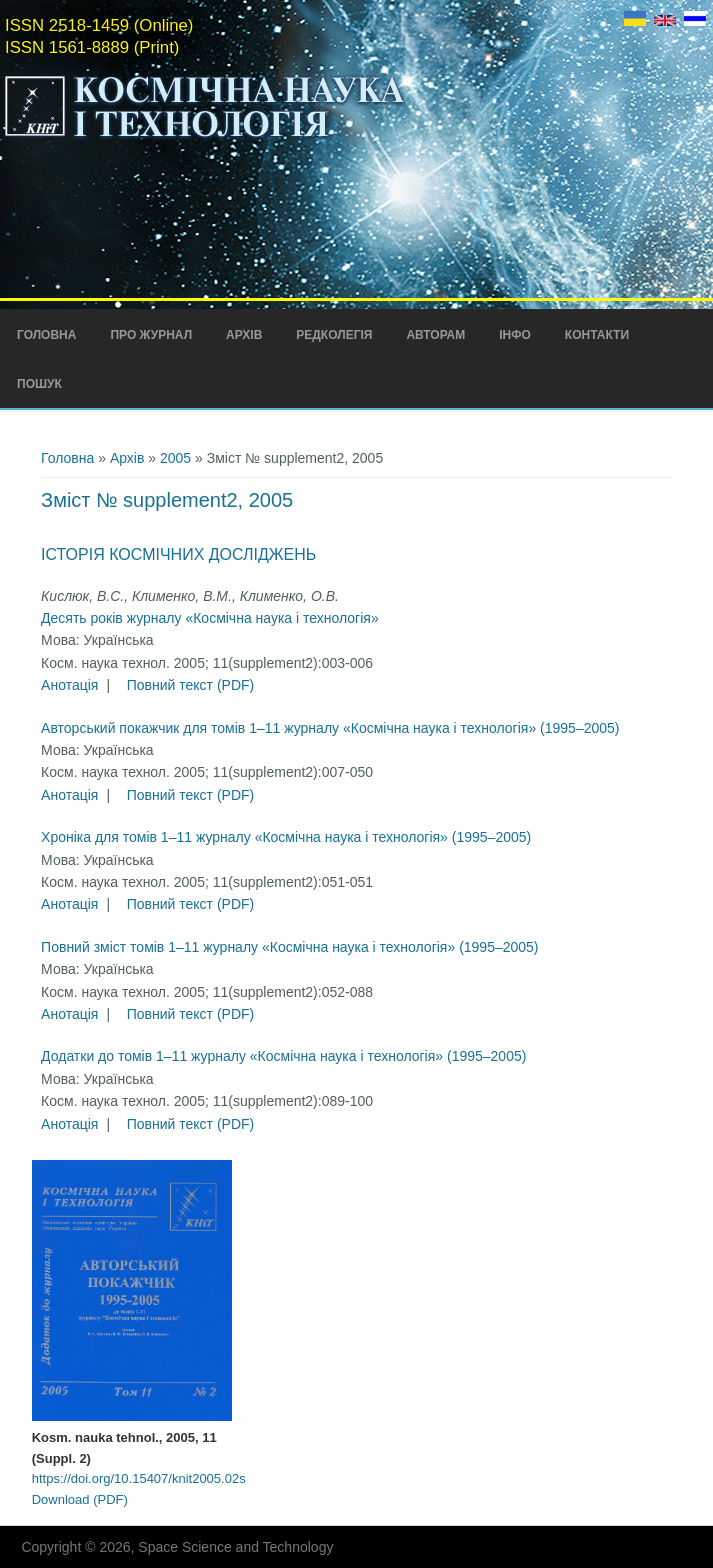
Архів (244, 335)
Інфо (515, 335)
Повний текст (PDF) (191, 685)
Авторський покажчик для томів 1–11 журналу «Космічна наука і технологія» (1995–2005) (330, 728)
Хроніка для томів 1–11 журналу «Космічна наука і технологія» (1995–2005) (286, 837)
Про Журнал (151, 335)
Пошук (39, 384)
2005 (175, 458)
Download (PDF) (80, 1499)
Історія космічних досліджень (178, 554)
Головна (46, 335)
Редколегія (334, 335)
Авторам (435, 335)
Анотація (69, 685)
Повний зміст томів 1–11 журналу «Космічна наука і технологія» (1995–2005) (289, 947)
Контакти (597, 335)
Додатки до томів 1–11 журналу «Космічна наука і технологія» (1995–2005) (283, 1056)
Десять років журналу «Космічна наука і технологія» (210, 618)
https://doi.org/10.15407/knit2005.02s (139, 1478)
